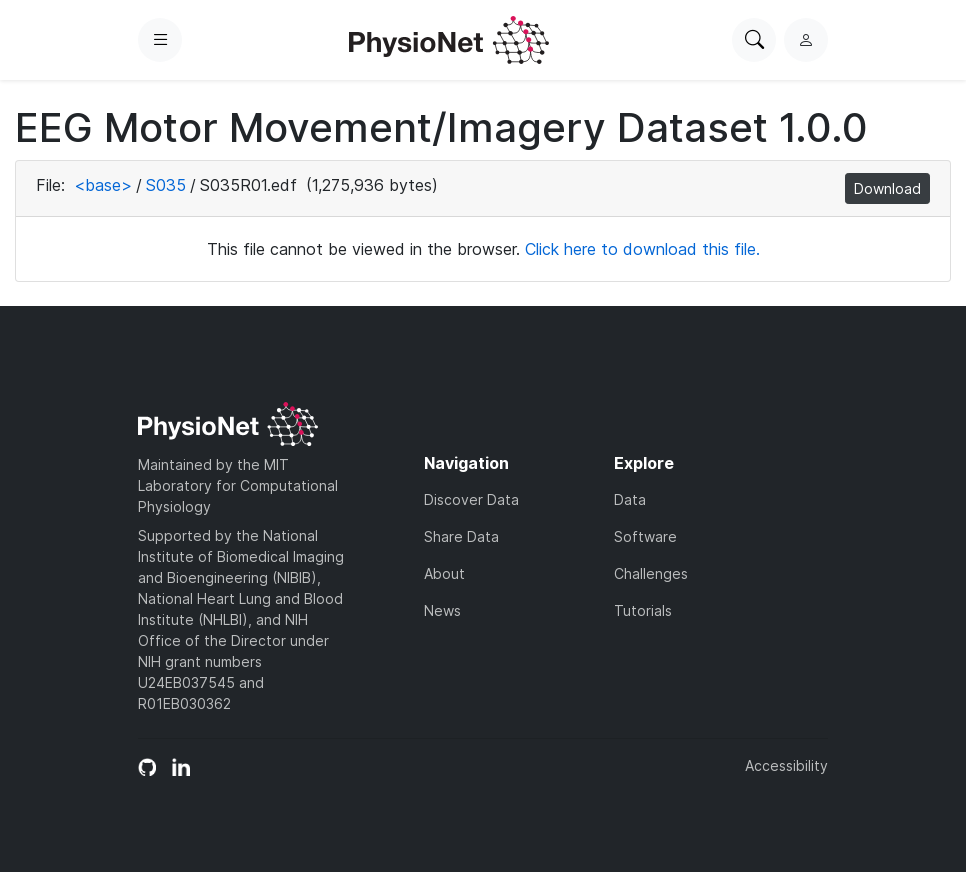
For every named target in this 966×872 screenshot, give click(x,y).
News (442, 610)
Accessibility (786, 765)
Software (645, 536)
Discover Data (471, 499)
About (444, 573)
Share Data (461, 536)
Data (630, 499)
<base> (103, 185)
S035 (166, 185)
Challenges (651, 573)
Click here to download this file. (642, 249)
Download (887, 188)
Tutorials (643, 610)
